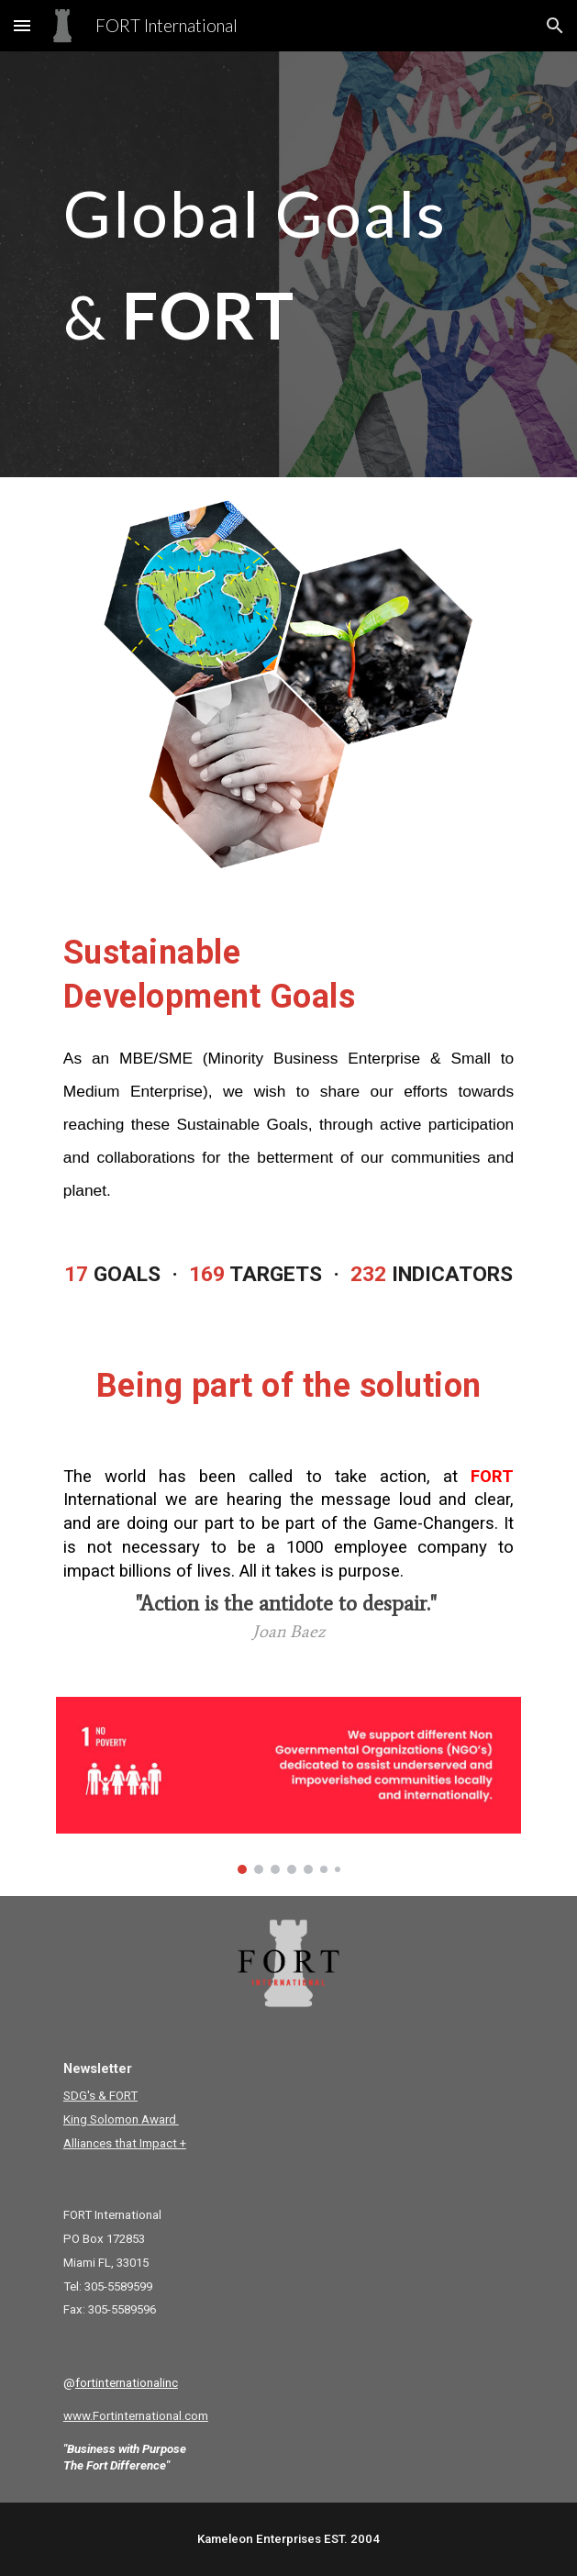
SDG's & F (89, 2095)
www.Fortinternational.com (135, 2416)
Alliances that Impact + (124, 2143)
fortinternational (118, 2383)
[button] (22, 25)
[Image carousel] (288, 1786)
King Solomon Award (121, 2119)
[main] (288, 263)
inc (170, 2383)
